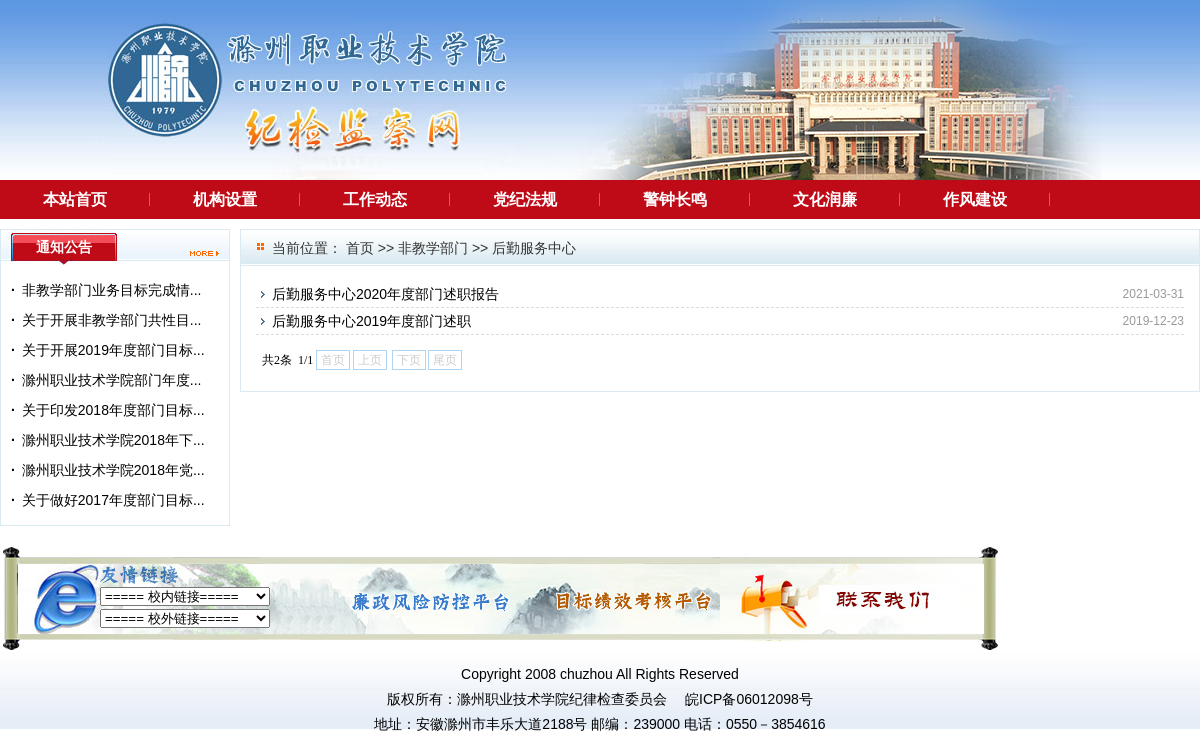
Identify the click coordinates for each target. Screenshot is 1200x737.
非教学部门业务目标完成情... (112, 290)
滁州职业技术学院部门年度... (112, 380)
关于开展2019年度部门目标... (113, 350)
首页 (360, 248)
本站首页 (75, 199)
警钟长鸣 (675, 199)
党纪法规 (525, 199)
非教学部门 (433, 248)
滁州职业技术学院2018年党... (113, 470)
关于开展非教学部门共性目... (112, 320)
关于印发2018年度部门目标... (113, 410)
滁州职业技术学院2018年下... (113, 440)
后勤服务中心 (534, 248)
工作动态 (375, 199)
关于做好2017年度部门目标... (113, 500)
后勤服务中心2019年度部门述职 (371, 321)
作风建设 (975, 199)
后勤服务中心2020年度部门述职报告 (385, 294)
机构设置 (225, 199)
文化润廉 (825, 199)
